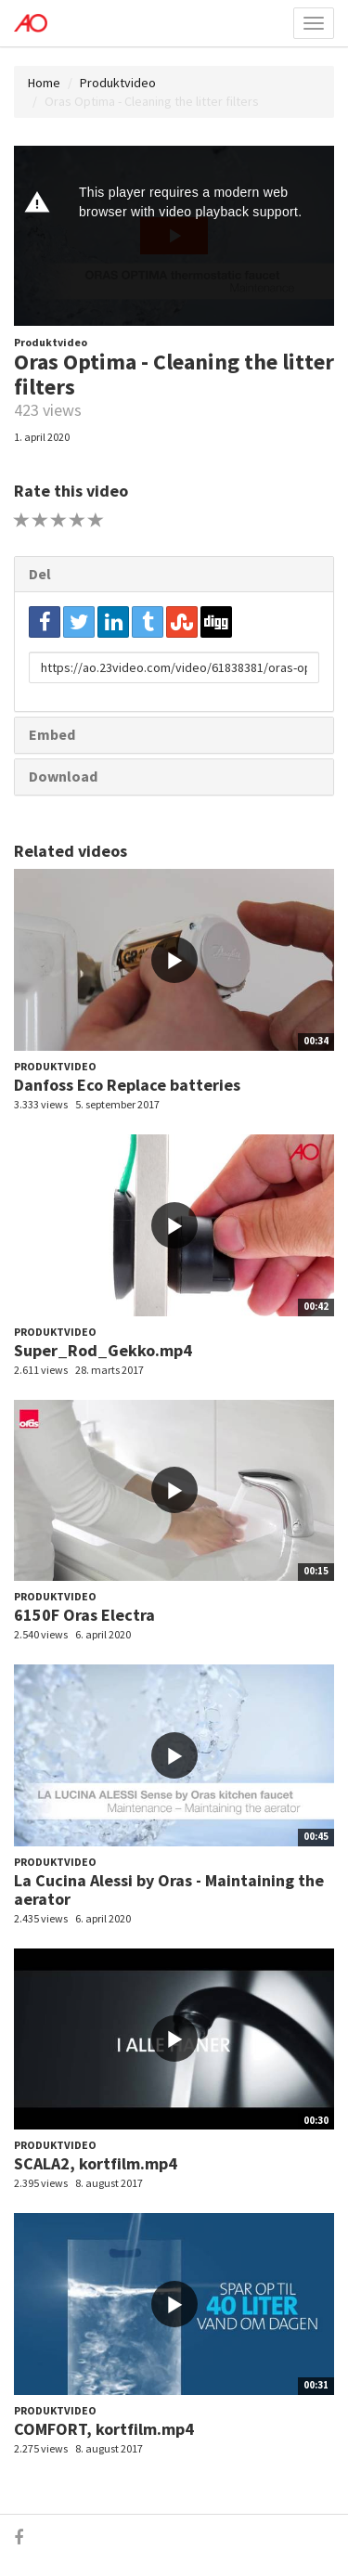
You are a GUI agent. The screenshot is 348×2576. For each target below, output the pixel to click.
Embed (52, 734)
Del (40, 573)
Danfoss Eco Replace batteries (127, 1084)
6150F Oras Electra (84, 1614)
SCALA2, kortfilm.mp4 (95, 2163)
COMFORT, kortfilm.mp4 (104, 2429)
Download (63, 776)
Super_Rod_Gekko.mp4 (103, 1350)
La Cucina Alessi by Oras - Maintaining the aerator (169, 1889)
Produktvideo (118, 82)
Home (44, 82)
